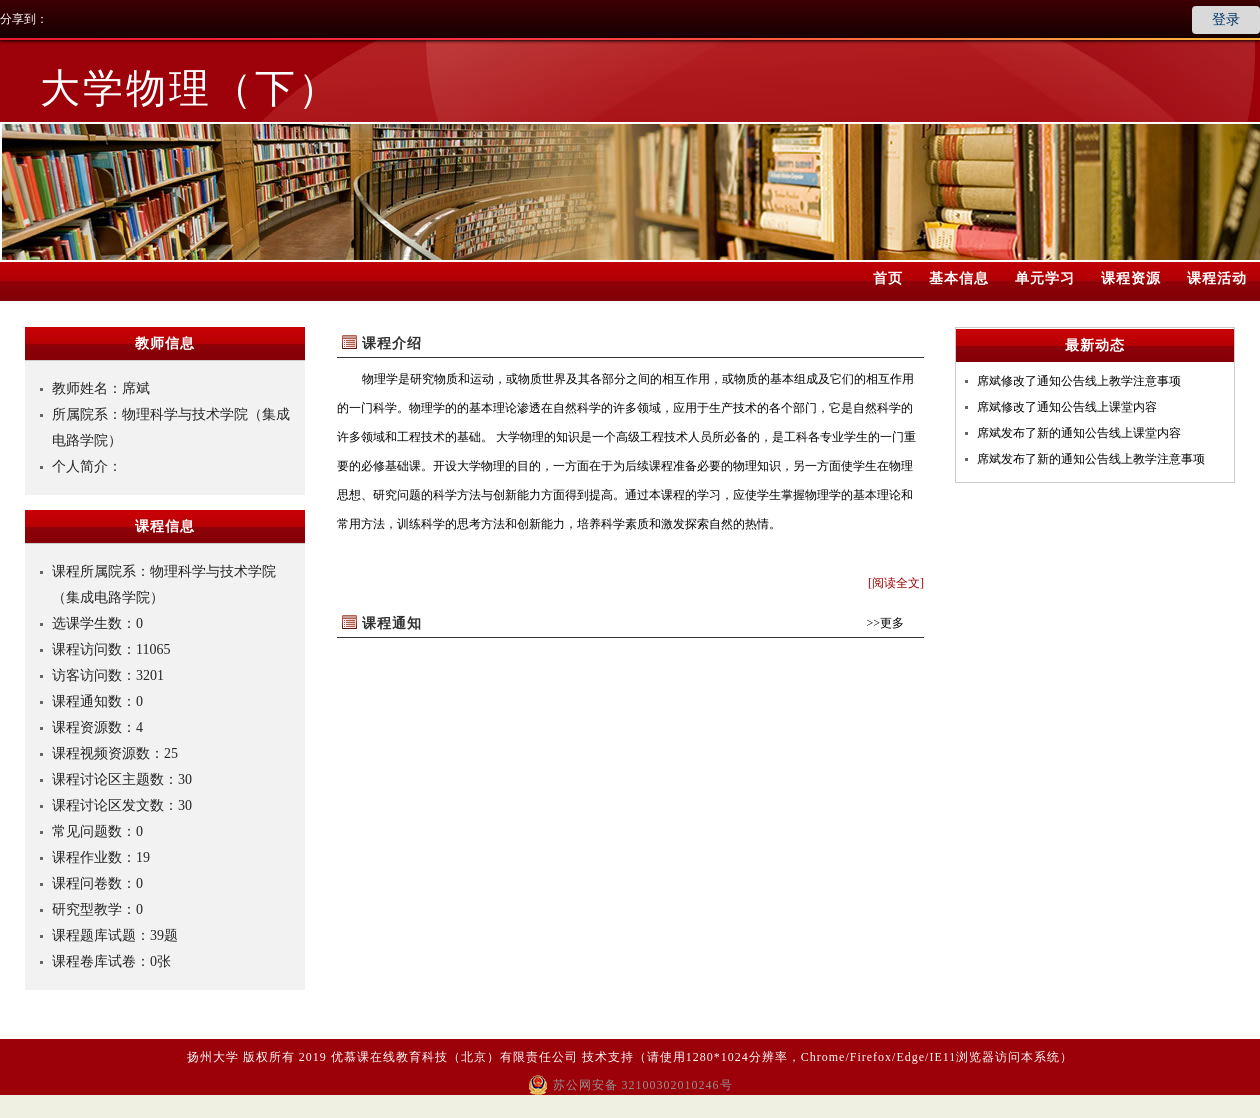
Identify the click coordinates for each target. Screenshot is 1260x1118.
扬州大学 (213, 1057)
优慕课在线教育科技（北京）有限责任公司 (454, 1057)
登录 (1226, 19)
